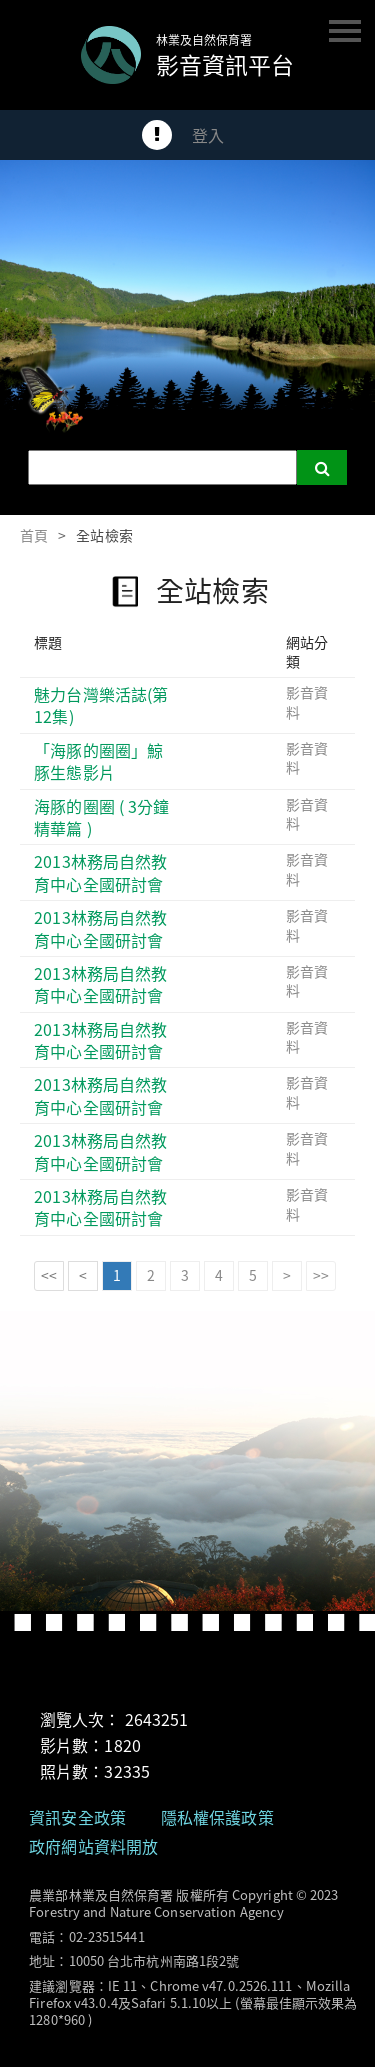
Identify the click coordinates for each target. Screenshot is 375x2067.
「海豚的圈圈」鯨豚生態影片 (98, 761)
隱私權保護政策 (217, 1817)
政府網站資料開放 (93, 1846)
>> (321, 1275)
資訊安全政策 (77, 1817)
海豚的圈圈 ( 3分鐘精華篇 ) (101, 817)
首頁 (34, 535)
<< (49, 1275)
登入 (208, 135)
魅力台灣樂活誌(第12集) (101, 705)
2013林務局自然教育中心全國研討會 (100, 872)
